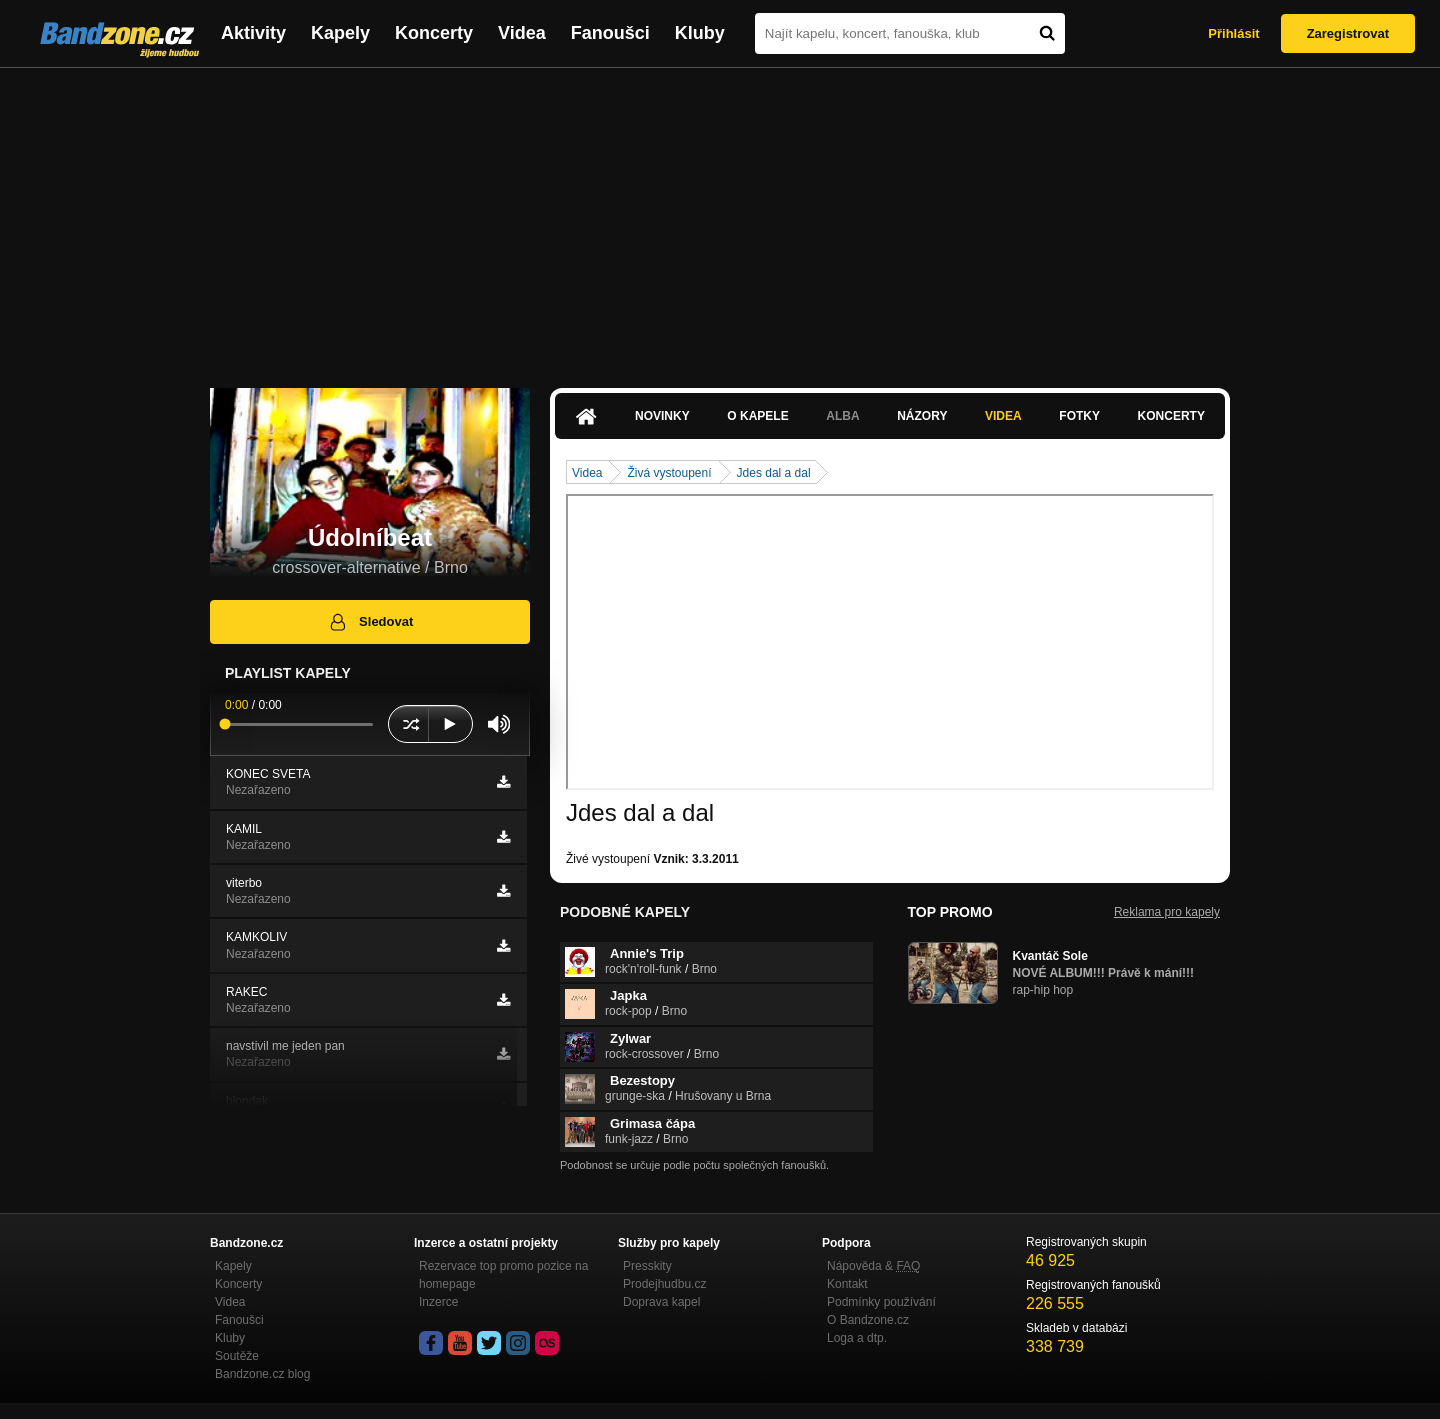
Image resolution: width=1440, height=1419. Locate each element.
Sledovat (370, 622)
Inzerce (438, 1302)
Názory (922, 416)
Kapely (340, 33)
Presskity (647, 1266)
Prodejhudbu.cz (664, 1284)
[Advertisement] (720, 218)
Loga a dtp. (857, 1338)
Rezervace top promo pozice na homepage (503, 1275)
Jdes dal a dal (774, 473)
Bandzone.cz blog (262, 1374)
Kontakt (847, 1284)
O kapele (757, 416)
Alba (842, 416)
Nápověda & (873, 1266)
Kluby (700, 33)
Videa (522, 33)
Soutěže (237, 1356)
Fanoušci (610, 33)
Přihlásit (1233, 33)
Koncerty (434, 33)
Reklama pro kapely (1167, 912)
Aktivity (253, 33)
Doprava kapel (661, 1302)
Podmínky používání (881, 1302)
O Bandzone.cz (868, 1320)
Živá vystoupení (669, 473)
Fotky (1079, 416)
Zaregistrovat (1348, 33)
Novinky (662, 416)
